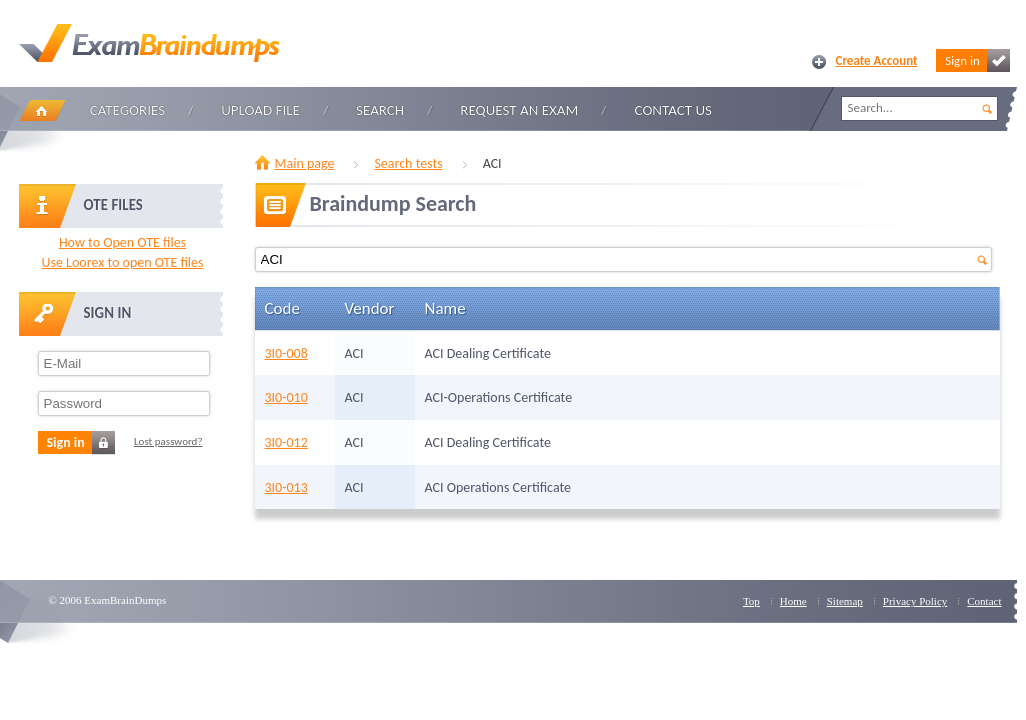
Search (380, 110)
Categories (127, 110)
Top (751, 601)
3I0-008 (286, 353)
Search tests (408, 163)
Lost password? (168, 441)
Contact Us (673, 110)
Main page (305, 163)
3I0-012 (286, 442)
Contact (984, 601)
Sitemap (845, 601)
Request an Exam (519, 110)
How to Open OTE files (122, 242)
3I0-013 (286, 487)
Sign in (977, 60)
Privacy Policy (915, 601)
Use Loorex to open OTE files (122, 262)
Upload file (260, 110)
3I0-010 (286, 397)
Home (42, 110)
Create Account (877, 60)
